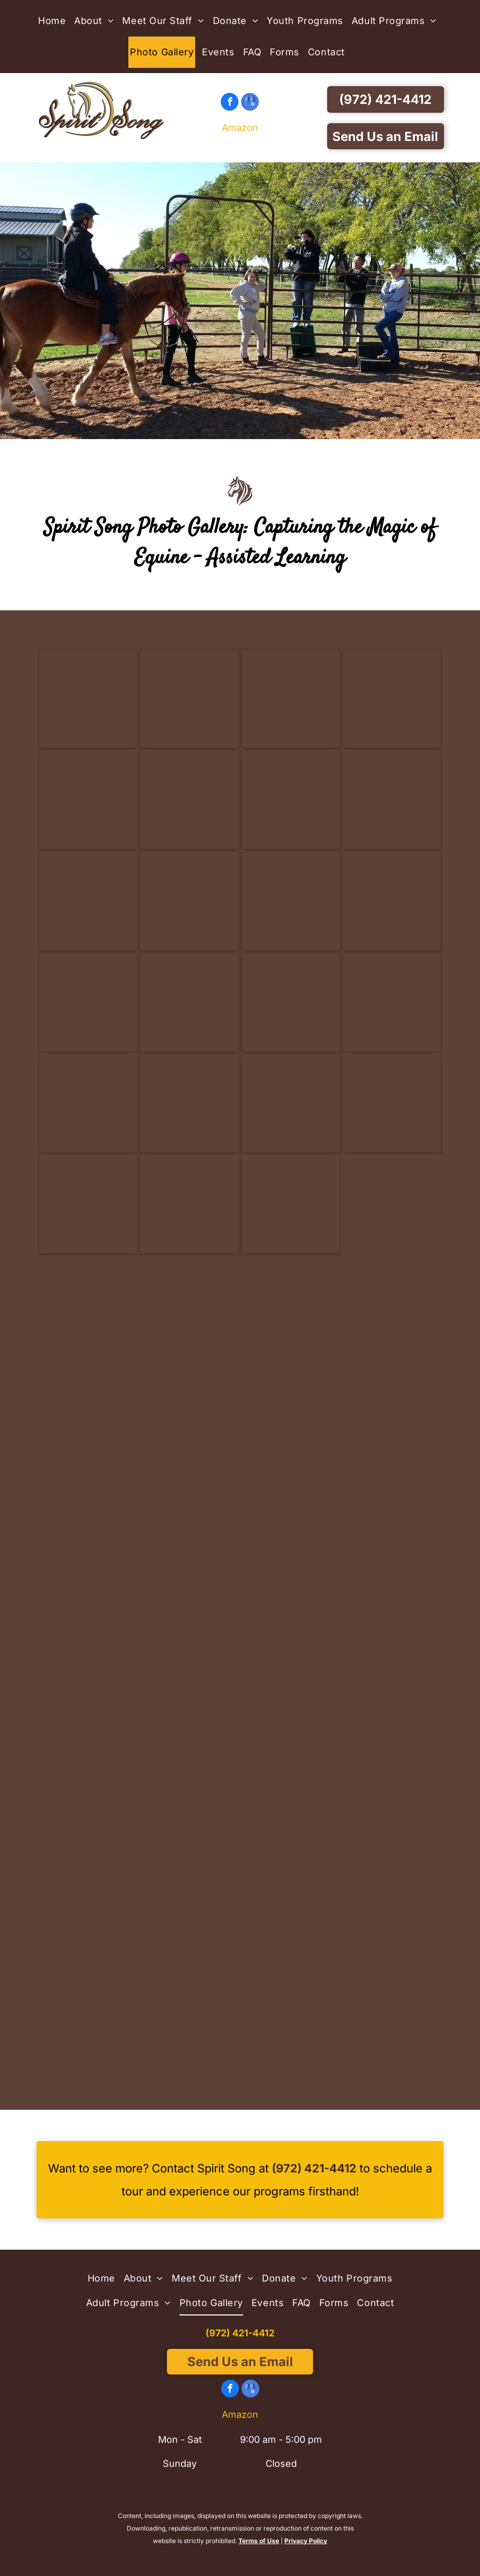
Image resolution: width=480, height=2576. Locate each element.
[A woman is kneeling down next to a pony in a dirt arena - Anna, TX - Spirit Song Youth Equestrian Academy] (88, 1819)
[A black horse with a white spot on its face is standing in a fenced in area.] (88, 1002)
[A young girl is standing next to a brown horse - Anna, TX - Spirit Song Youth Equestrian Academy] (291, 2021)
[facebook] (229, 103)
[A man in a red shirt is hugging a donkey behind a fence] (88, 698)
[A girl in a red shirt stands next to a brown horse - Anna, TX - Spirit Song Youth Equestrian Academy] (189, 1920)
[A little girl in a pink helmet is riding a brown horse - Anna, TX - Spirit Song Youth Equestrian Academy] (391, 1414)
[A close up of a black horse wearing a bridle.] (391, 799)
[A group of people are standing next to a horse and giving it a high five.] (189, 799)
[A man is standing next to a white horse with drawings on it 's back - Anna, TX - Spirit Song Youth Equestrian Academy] (291, 1616)
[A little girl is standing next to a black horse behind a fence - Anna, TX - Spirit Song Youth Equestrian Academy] (391, 1920)
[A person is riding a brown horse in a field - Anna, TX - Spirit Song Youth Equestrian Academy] (88, 1920)
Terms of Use (258, 2541)
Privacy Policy (305, 2541)
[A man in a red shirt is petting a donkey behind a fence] (189, 698)
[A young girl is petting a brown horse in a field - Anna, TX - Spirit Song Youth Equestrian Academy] (291, 1516)
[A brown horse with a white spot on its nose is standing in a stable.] (291, 1002)
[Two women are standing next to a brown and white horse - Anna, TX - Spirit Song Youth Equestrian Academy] (391, 1616)
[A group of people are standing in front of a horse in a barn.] (291, 698)
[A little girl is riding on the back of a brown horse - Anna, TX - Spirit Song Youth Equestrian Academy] (391, 1819)
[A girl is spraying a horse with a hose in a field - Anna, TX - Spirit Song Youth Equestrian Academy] (88, 1516)
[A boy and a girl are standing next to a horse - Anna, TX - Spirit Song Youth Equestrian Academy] (189, 1616)
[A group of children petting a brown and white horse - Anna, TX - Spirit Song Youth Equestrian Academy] (189, 1414)
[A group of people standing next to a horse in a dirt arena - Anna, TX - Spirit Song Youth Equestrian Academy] (88, 1718)
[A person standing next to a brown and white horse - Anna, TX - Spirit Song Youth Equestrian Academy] (189, 1718)
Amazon (240, 127)
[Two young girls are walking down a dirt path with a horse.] (88, 1313)
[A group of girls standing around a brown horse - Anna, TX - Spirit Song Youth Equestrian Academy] (391, 1516)
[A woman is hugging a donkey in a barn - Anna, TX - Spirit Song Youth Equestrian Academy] (391, 1718)
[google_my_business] (250, 103)
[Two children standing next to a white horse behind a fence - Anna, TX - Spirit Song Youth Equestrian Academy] (88, 2021)
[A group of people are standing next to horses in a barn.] (391, 698)
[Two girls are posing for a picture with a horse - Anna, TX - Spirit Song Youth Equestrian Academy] (291, 1920)
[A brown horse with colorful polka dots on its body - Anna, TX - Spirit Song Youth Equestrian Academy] (291, 1313)
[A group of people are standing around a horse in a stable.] (88, 799)
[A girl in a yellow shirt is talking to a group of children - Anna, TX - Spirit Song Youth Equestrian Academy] (189, 1313)
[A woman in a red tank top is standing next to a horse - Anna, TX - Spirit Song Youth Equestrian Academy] (189, 1516)
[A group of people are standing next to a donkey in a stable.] (291, 799)
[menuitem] (55, 21)
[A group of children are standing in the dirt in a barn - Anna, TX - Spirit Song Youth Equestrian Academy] (291, 1819)
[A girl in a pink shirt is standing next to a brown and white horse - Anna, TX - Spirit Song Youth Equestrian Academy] (189, 2021)
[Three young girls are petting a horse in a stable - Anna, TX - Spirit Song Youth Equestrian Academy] (291, 1414)
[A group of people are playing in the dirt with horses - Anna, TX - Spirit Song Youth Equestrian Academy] (88, 1414)
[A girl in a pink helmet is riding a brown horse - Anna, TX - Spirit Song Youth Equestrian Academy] (291, 1718)
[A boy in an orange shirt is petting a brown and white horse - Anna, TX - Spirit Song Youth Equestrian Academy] (88, 1616)
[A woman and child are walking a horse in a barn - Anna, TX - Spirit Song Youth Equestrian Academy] (189, 1819)
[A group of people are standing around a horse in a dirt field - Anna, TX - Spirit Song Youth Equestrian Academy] (391, 1313)
